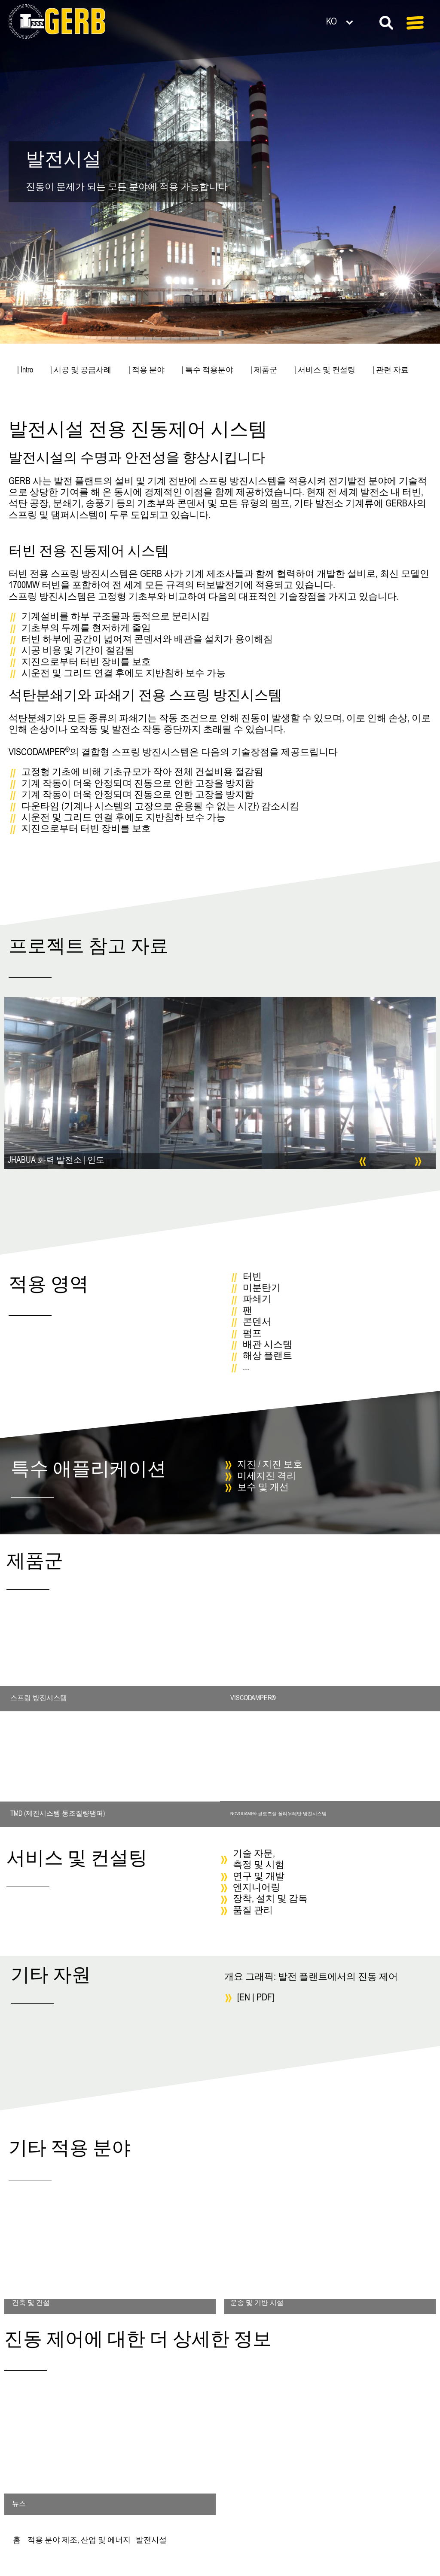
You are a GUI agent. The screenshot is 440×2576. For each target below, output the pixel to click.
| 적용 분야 (146, 371)
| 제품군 (264, 371)
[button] (362, 1162)
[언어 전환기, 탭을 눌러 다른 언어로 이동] (353, 21)
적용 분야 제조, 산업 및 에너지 (79, 2541)
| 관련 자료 (391, 371)
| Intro (25, 371)
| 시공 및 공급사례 (80, 371)
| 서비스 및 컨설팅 (324, 371)
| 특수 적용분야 (207, 371)
